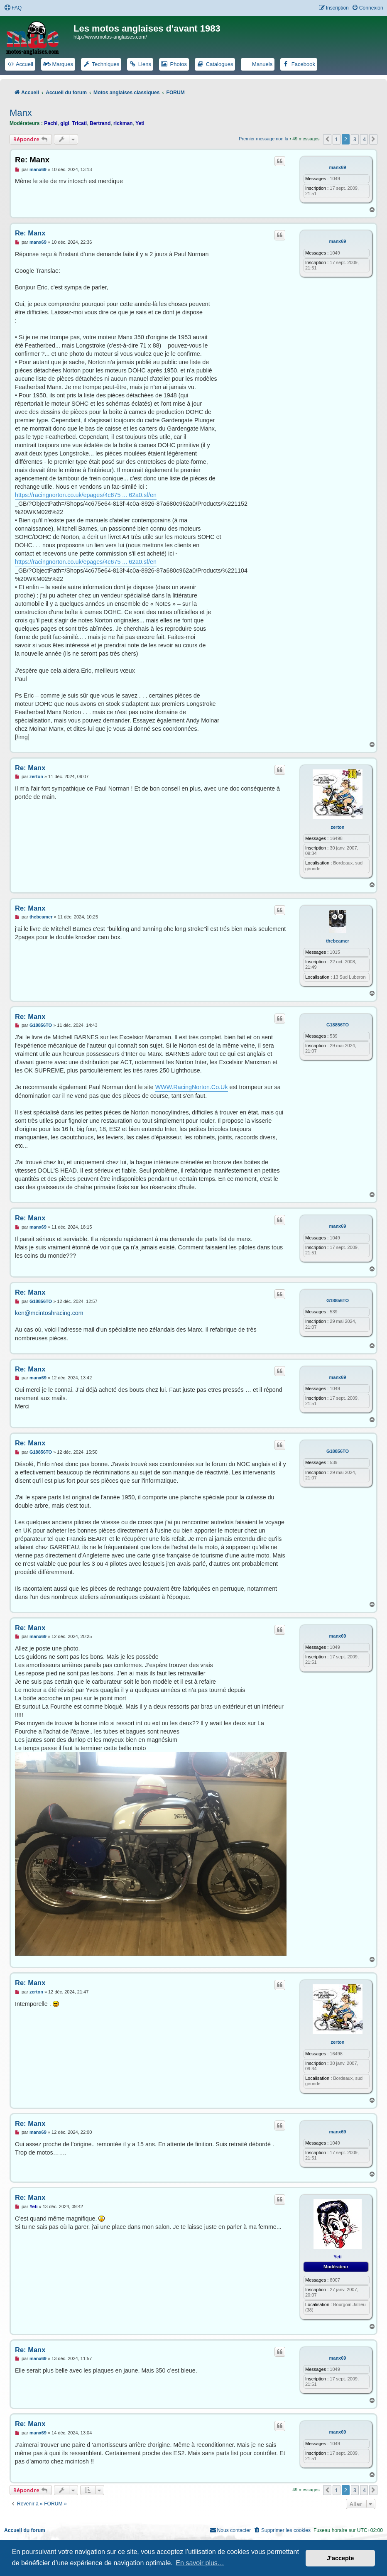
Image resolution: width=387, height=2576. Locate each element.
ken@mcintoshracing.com (49, 1313)
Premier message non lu (263, 138)
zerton (338, 827)
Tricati (79, 123)
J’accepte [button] (340, 2558)
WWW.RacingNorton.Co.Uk (191, 1087)
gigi (64, 123)
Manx (21, 113)
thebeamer (337, 940)
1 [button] (336, 139)
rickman (122, 123)
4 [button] (364, 139)
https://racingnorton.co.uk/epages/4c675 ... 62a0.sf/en (86, 495)
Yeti (140, 123)
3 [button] (354, 139)
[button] (327, 139)
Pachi (50, 123)
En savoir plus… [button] (200, 2562)
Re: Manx (32, 159)
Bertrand (100, 123)
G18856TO (337, 1024)
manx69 (337, 167)
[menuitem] (13, 8)
